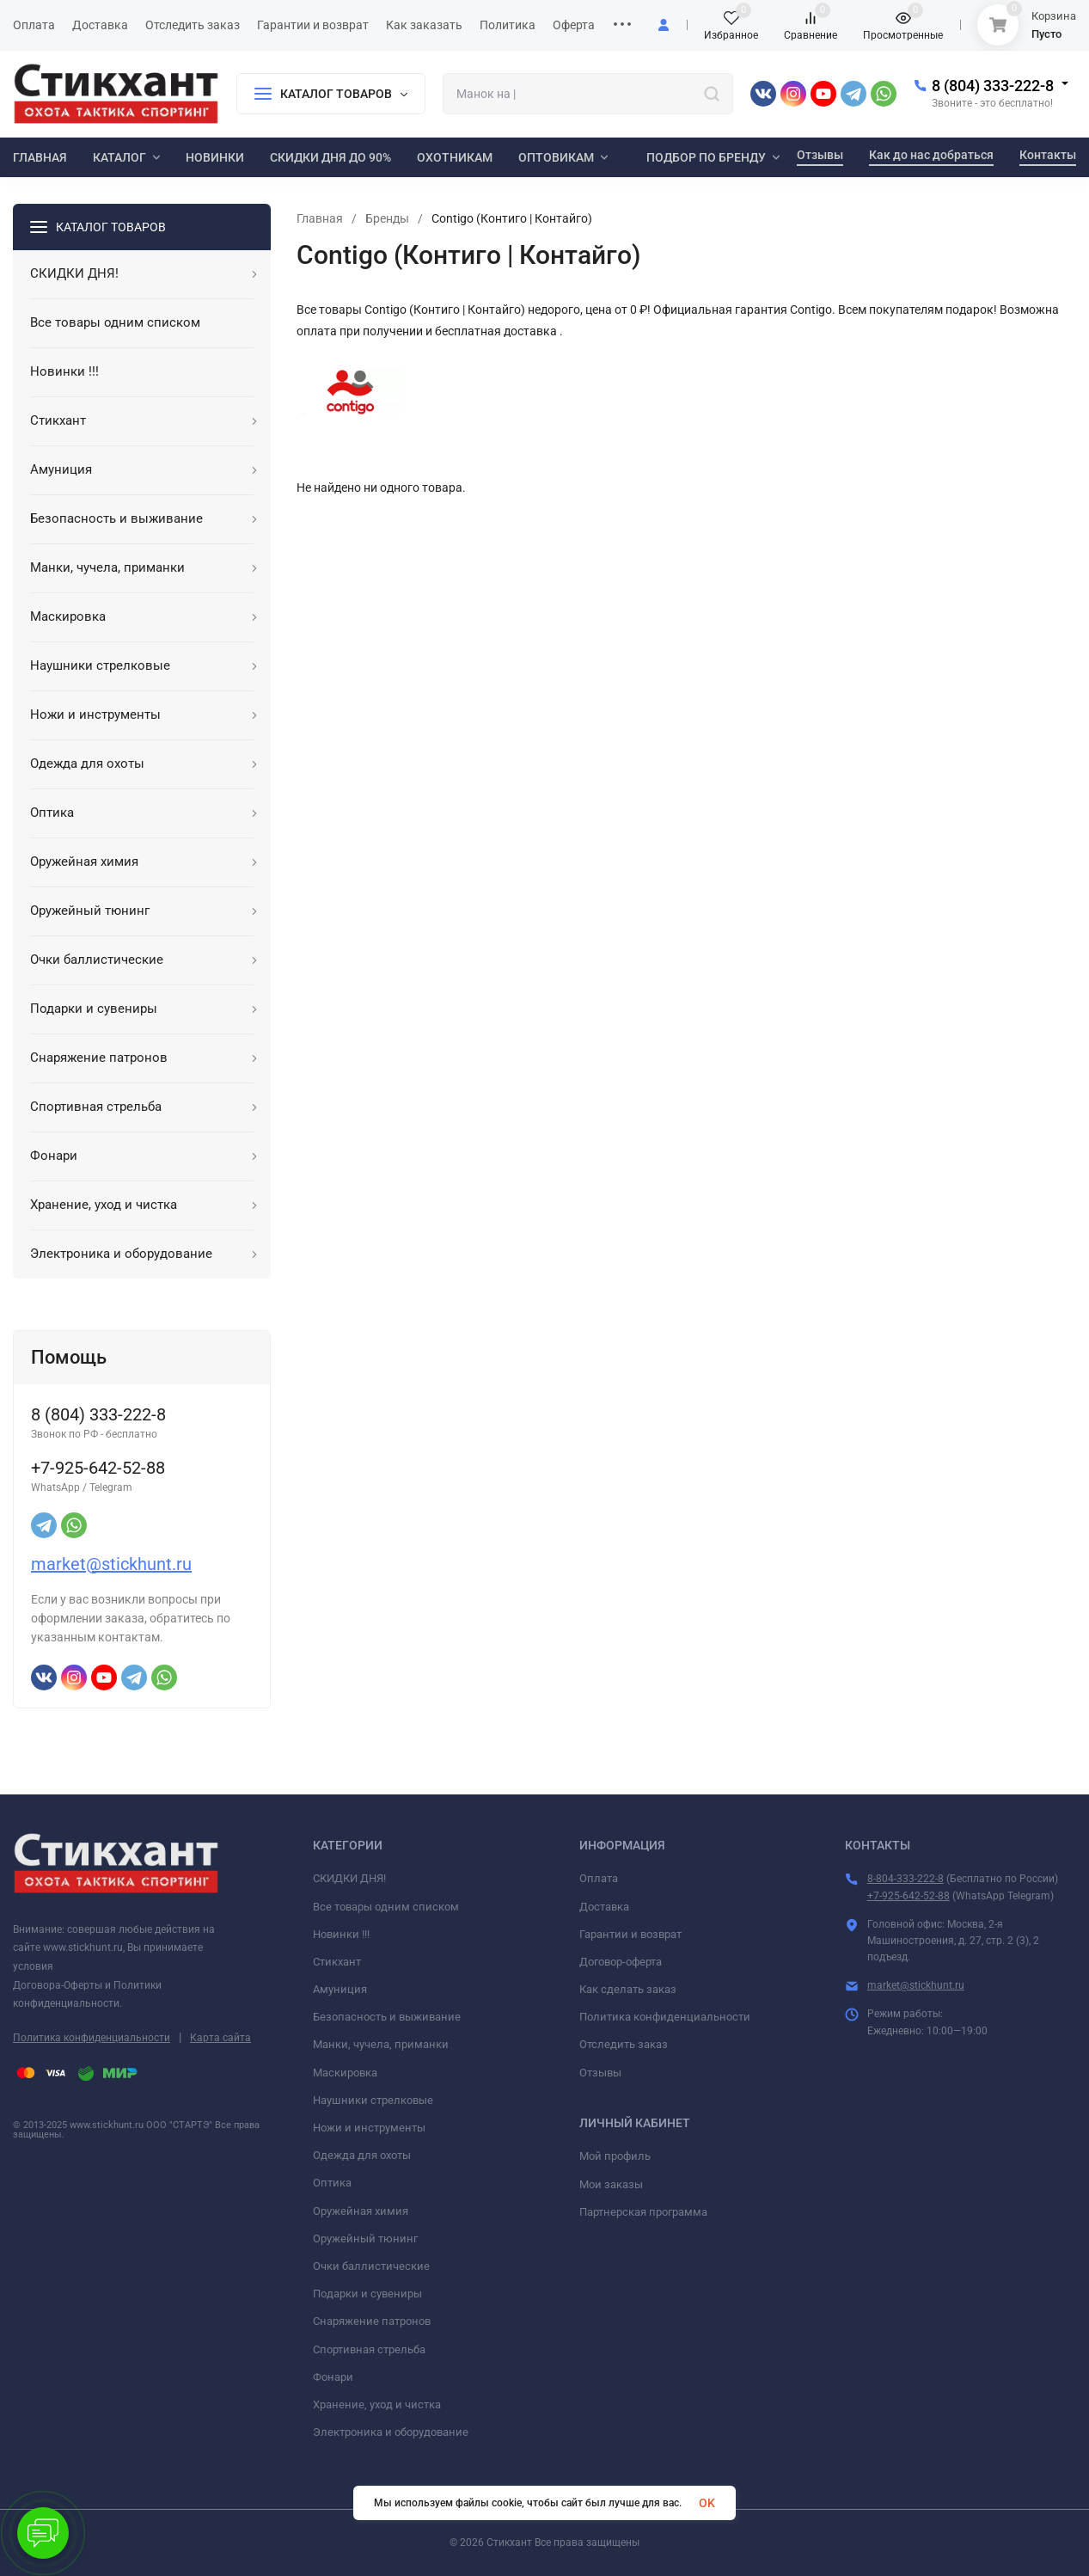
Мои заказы (611, 2184)
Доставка (604, 1906)
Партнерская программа (643, 2211)
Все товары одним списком (386, 1906)
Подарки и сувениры (367, 2293)
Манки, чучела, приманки (381, 2044)
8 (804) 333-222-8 (993, 86)
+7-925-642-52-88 (908, 1896)
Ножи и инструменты (369, 2127)
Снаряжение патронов (372, 2321)
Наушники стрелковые (373, 2100)
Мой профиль (615, 2156)
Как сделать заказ (627, 1989)
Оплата (598, 1878)
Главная (320, 218)
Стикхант (337, 1961)
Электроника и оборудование (390, 2432)
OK (707, 2503)
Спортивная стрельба (369, 2349)
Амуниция (340, 1989)
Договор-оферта (620, 1961)
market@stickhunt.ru (111, 1564)
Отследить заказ (623, 2044)
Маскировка (345, 2072)
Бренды (387, 218)
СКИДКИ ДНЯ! (349, 1878)
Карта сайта (220, 2038)
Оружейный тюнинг (365, 2238)
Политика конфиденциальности (91, 2038)
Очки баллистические (371, 2266)
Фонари (333, 2377)
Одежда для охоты (362, 2155)
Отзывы (600, 2072)
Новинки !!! (341, 1934)
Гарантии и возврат (630, 1934)
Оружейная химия (360, 2211)
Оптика (332, 2182)
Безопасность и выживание (387, 2016)
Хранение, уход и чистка (377, 2404)
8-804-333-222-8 (905, 1879)
